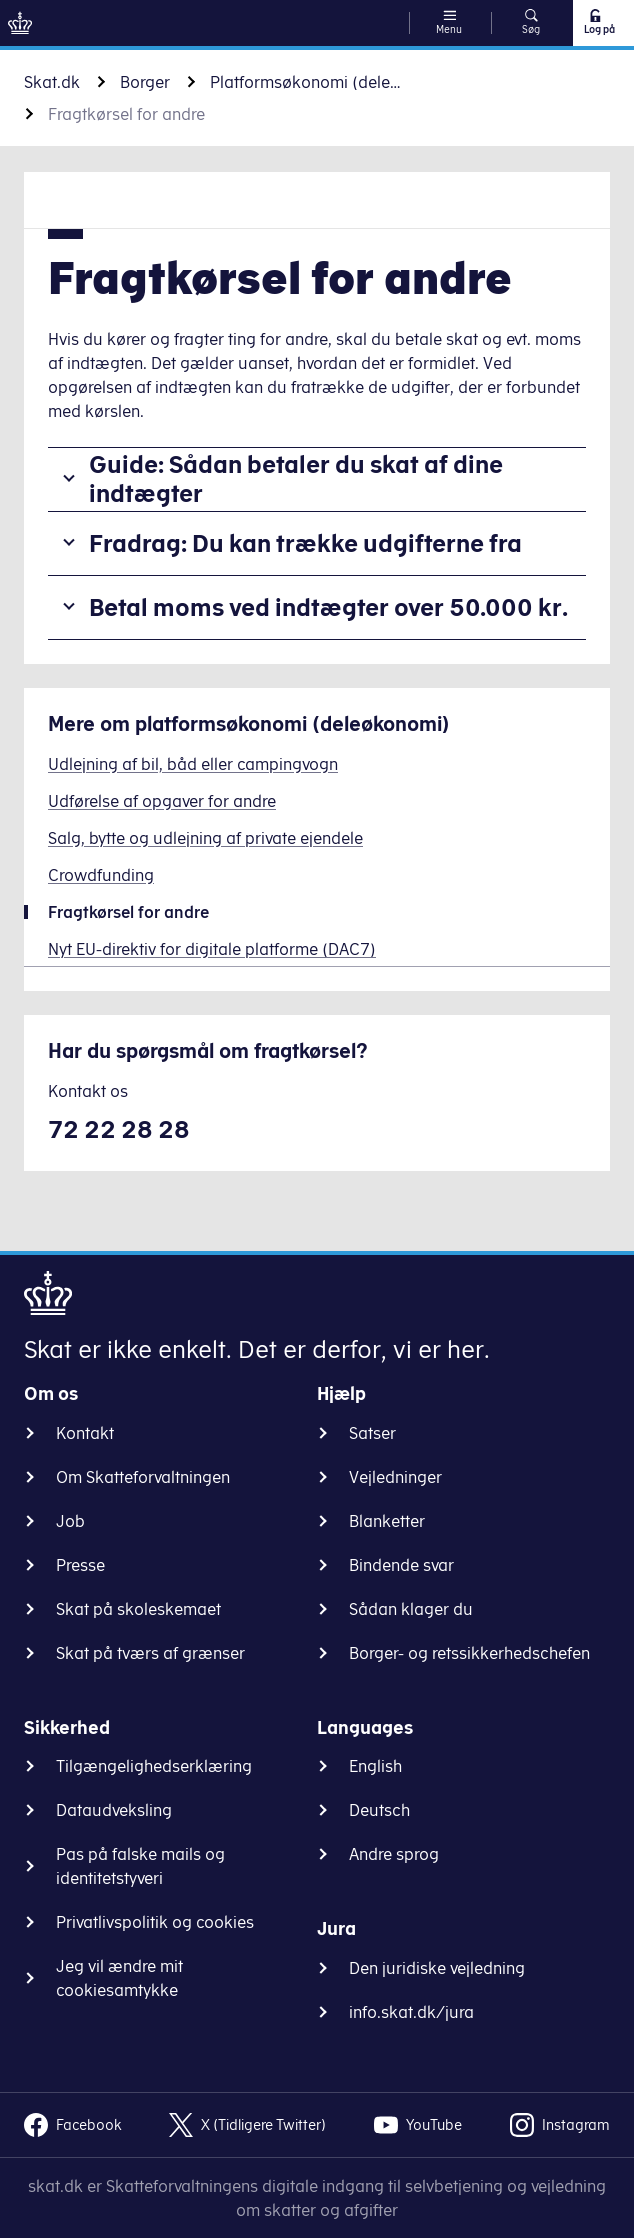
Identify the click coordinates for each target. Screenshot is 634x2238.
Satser (372, 1433)
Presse (80, 1565)
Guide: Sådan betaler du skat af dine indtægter (296, 478)
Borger (145, 82)
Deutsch (379, 1810)
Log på (598, 22)
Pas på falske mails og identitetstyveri (140, 1866)
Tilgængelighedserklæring (154, 1766)
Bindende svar (401, 1565)
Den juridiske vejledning (437, 1968)
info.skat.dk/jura (411, 2012)
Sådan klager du (411, 1609)
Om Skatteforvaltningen (143, 1477)
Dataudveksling (114, 1810)
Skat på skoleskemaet (138, 1609)
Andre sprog (394, 1854)
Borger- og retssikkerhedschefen (469, 1653)
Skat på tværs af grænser (150, 1653)
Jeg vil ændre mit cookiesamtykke (119, 1978)
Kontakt (85, 1433)
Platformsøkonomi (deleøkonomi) (310, 82)
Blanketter (387, 1521)
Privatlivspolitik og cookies (155, 1922)
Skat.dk (52, 82)
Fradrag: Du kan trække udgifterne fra (305, 543)
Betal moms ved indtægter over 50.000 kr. (328, 607)
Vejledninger (395, 1477)
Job (70, 1521)
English (375, 1766)
